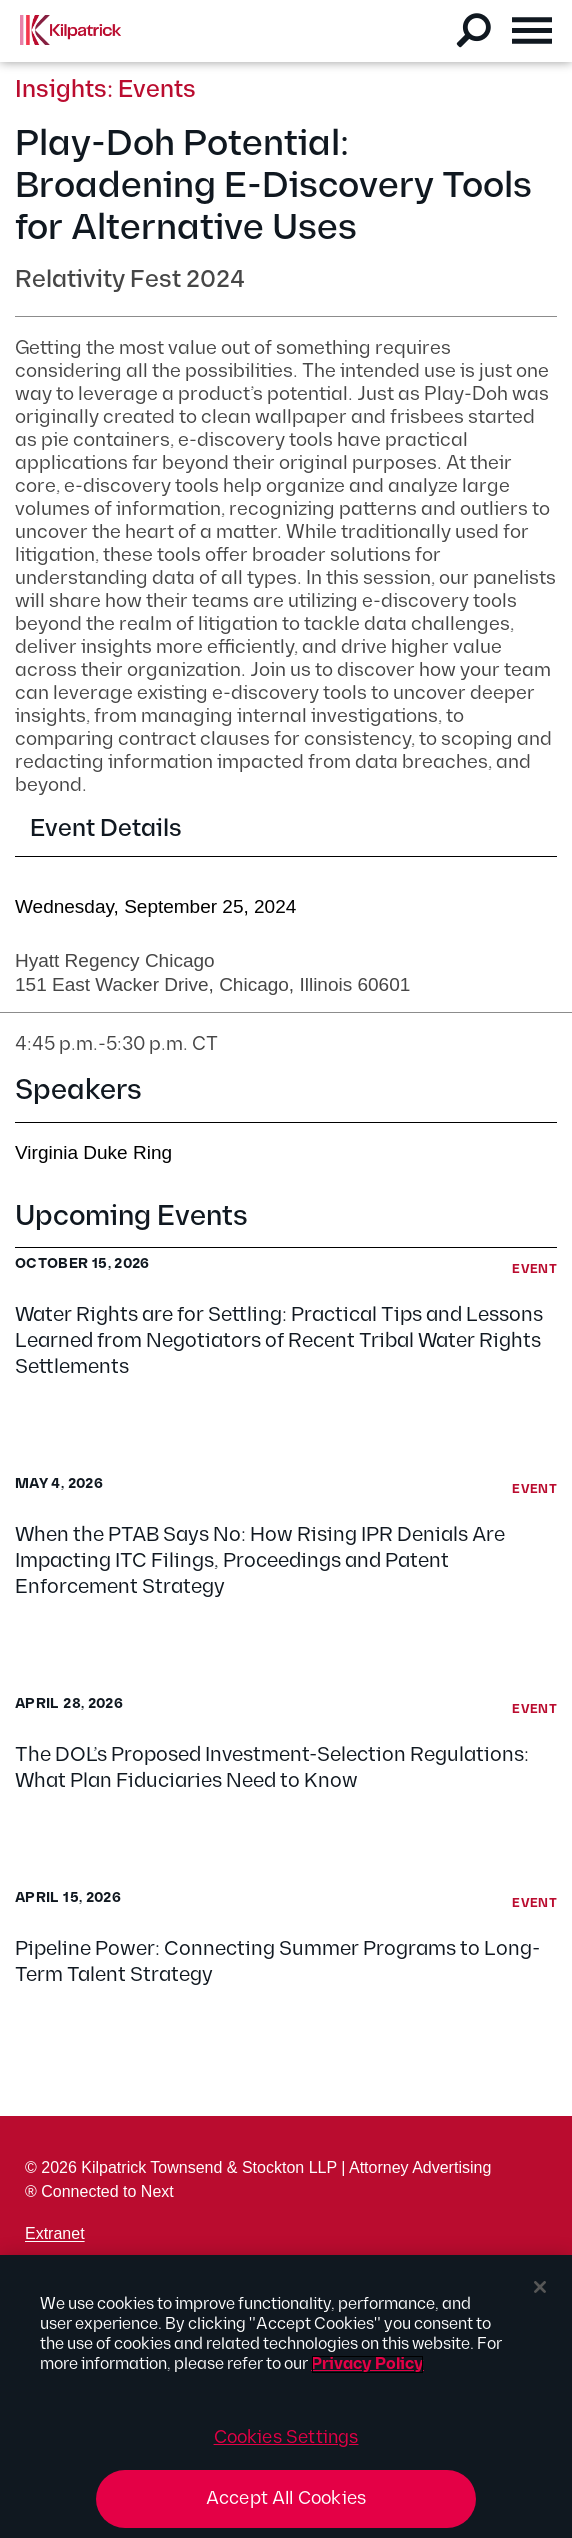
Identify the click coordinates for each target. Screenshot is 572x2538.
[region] (286, 2396)
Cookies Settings (286, 2437)
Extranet (55, 2233)
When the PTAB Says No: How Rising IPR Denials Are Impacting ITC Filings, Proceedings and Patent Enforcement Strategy (260, 1561)
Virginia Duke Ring (93, 1152)
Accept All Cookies (286, 2498)
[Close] (540, 2287)
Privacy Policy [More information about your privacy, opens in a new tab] (367, 2364)
